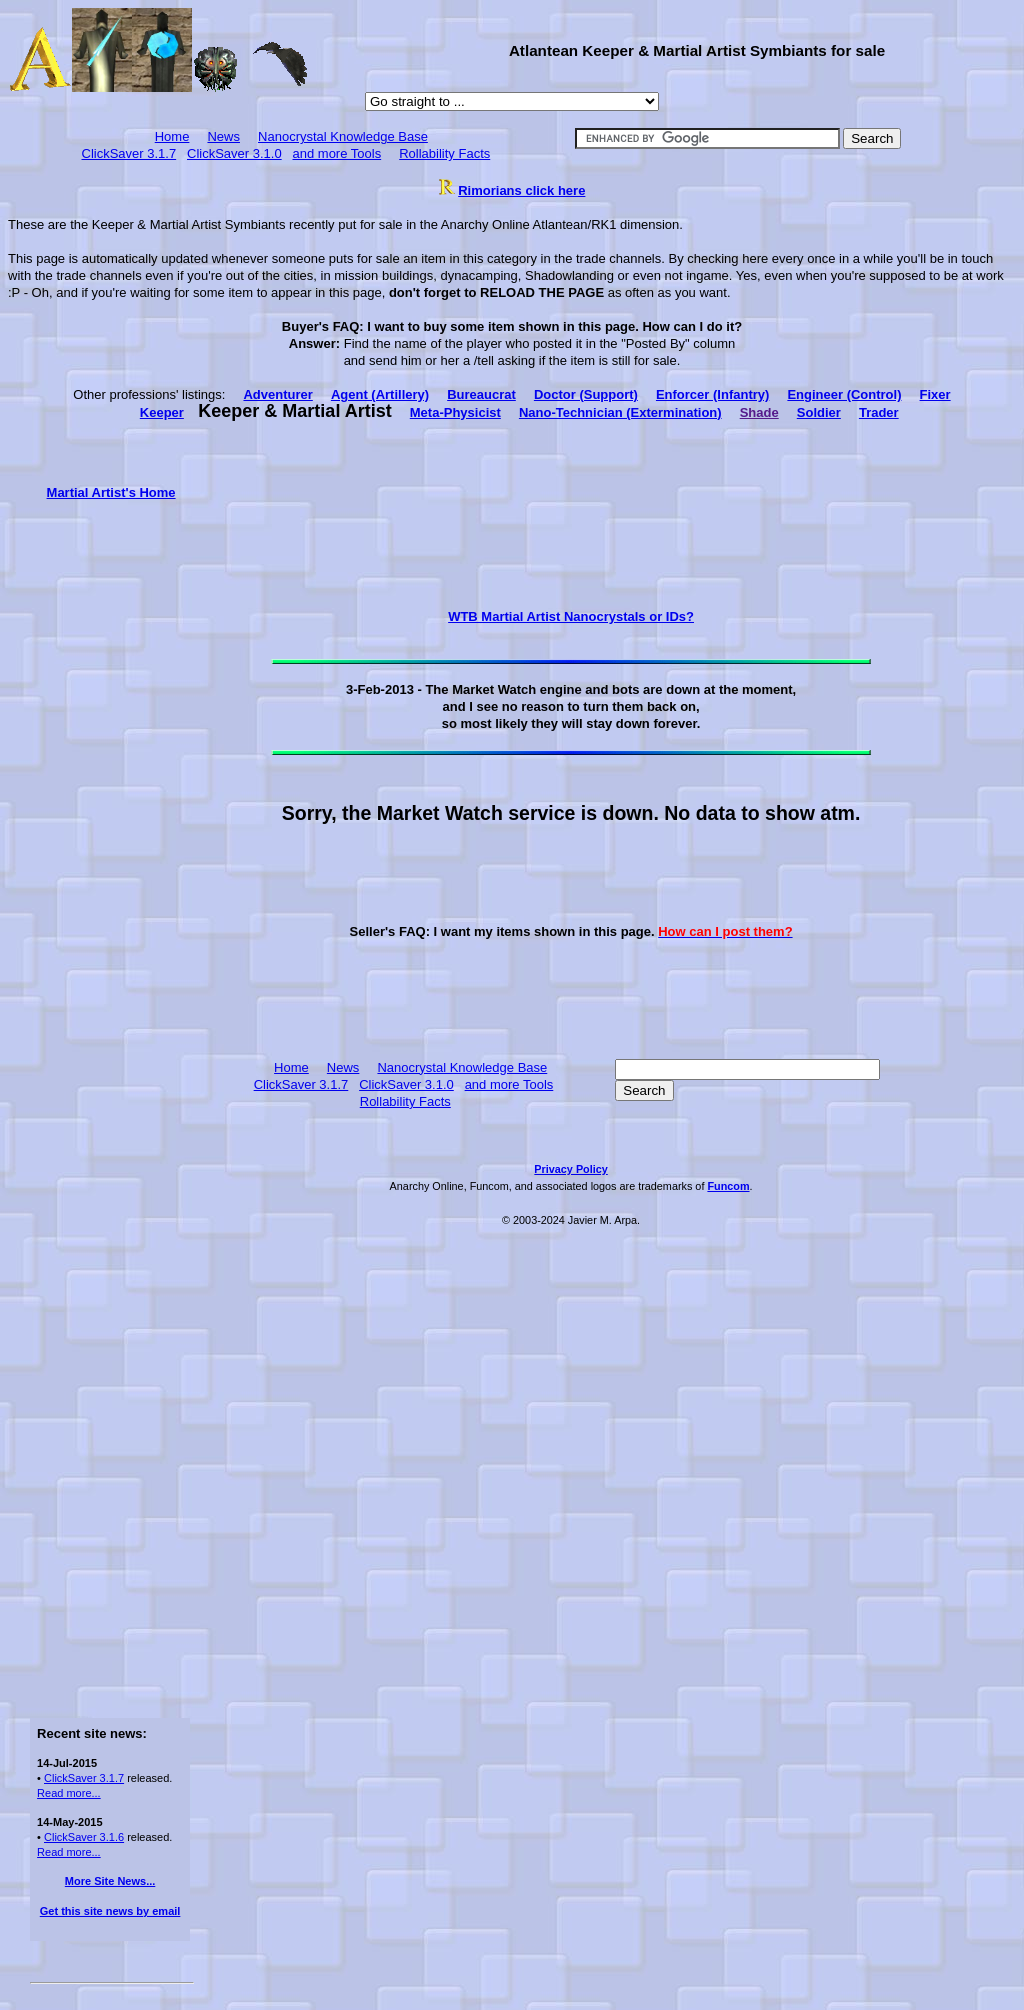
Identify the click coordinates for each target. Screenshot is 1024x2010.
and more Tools (337, 153)
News (223, 136)
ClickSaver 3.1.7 (129, 153)
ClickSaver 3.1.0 (234, 153)
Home (172, 136)
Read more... (69, 1793)
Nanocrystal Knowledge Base (343, 136)
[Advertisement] (110, 801)
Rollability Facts (444, 153)
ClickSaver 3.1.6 (84, 1837)
